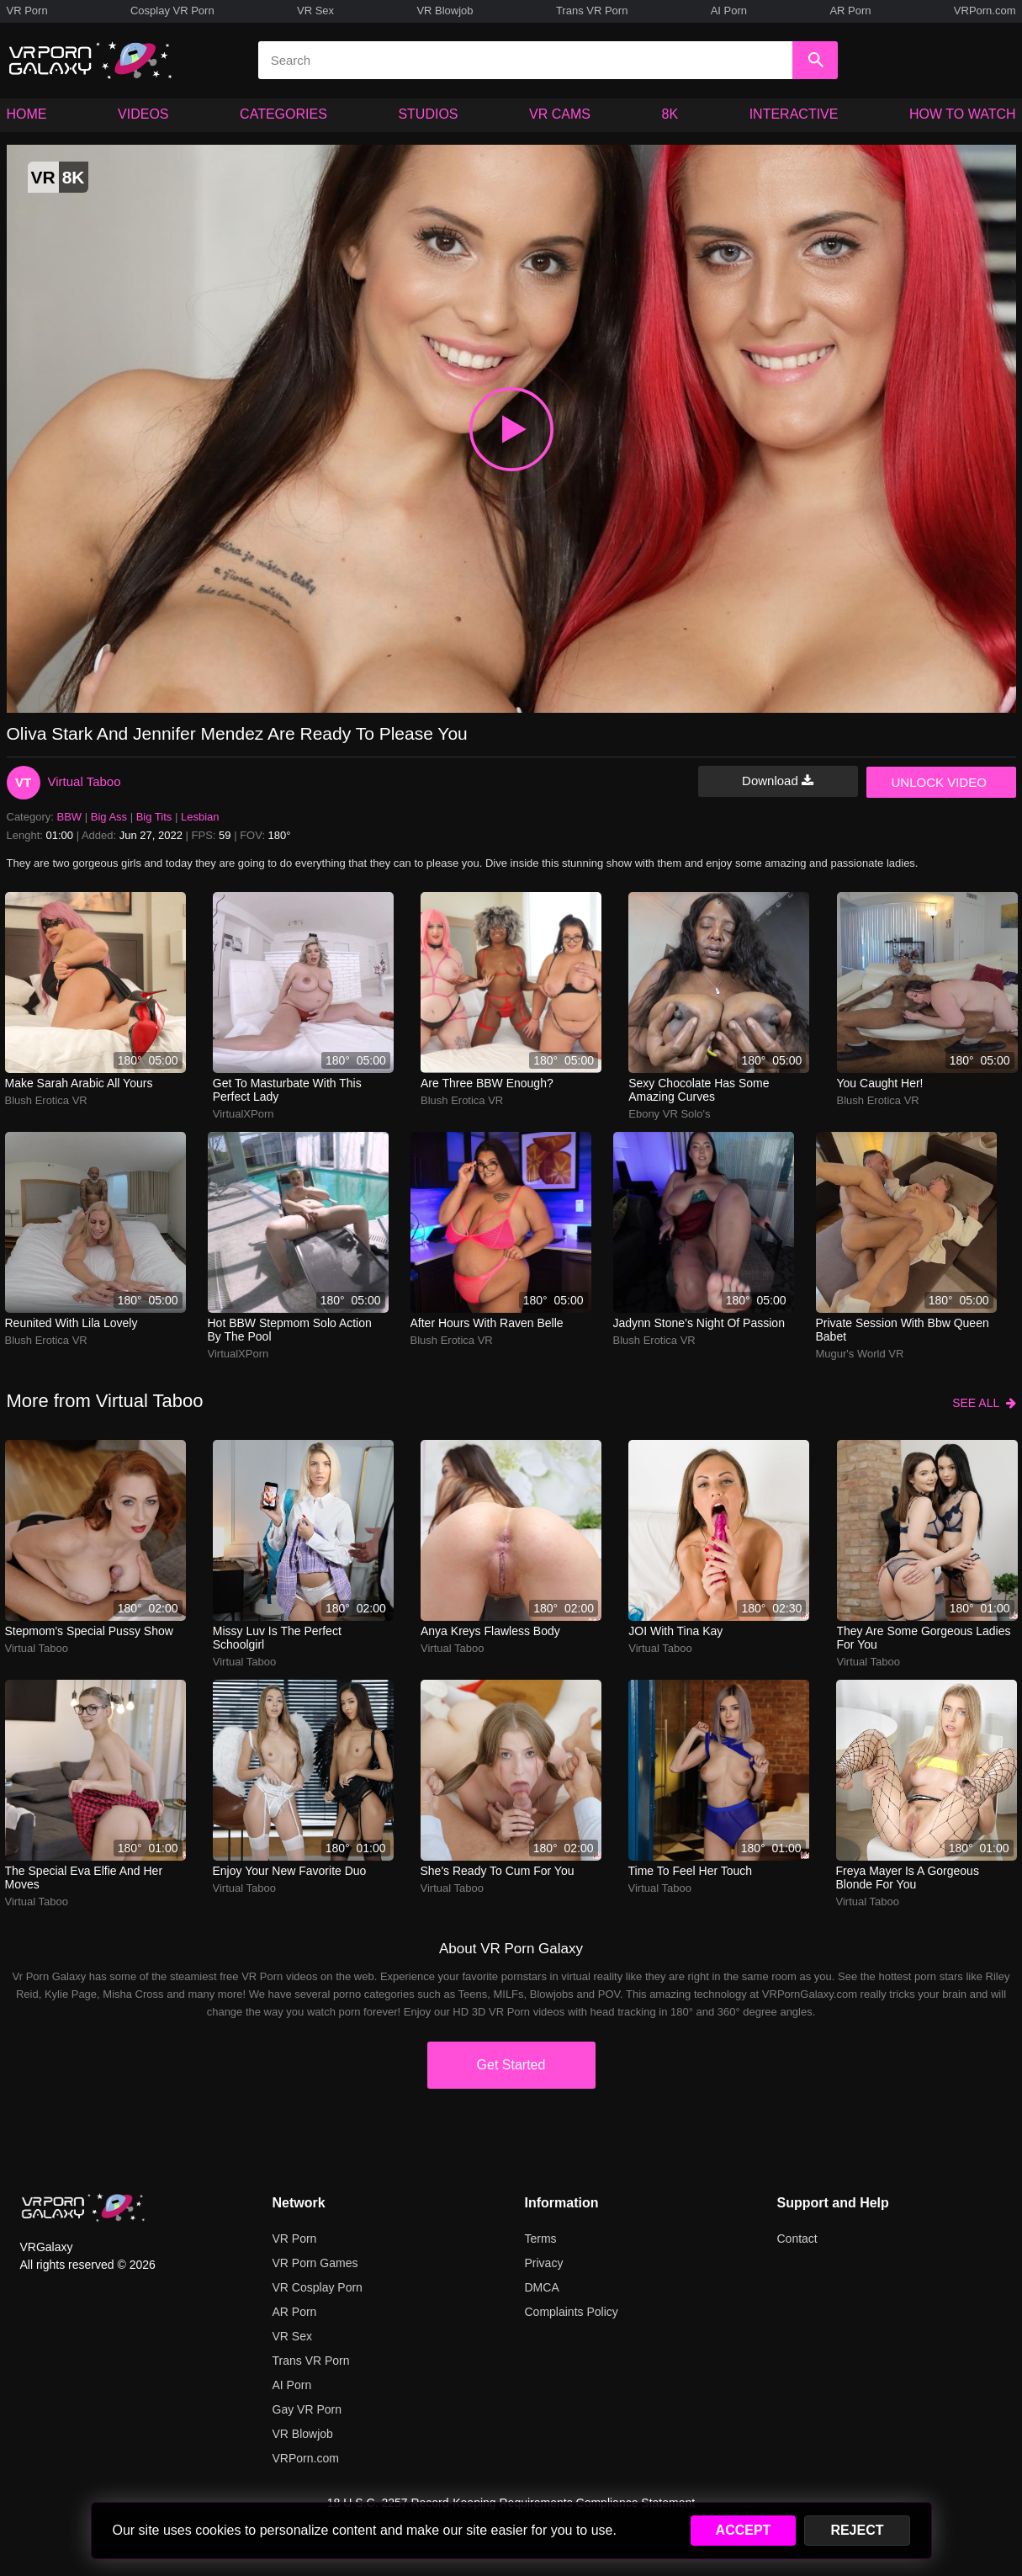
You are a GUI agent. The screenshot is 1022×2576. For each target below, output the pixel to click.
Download (777, 780)
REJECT (856, 2530)
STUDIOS (428, 114)
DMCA (542, 2287)
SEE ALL (983, 1403)
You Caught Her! (880, 1083)
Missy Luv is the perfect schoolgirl (277, 1637)
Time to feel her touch (690, 1871)
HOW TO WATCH (962, 114)
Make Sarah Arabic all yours (79, 1083)
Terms (541, 2238)
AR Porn (850, 10)
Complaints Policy (571, 2311)
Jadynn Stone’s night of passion (699, 1323)
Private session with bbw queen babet (902, 1329)
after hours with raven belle (487, 1323)
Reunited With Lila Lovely (71, 1323)
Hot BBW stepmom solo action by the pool (290, 1329)
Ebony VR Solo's (669, 1113)
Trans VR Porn (592, 10)
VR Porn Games (315, 2263)
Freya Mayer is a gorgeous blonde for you (907, 1877)
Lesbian (200, 816)
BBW (69, 816)
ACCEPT (743, 2530)
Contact (797, 2238)
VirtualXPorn (243, 1113)
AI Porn (729, 10)
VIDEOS (143, 114)
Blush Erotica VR (46, 1100)
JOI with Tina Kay (675, 1631)
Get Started (511, 2065)
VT (23, 782)
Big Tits (154, 816)
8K (670, 114)
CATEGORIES (283, 114)
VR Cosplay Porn (318, 2287)
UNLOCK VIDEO (939, 782)
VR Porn (27, 10)
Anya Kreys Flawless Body (490, 1631)
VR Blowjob (444, 10)
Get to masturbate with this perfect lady (287, 1089)
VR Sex (315, 10)
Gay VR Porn (307, 2409)
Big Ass (109, 816)
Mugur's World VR (860, 1353)
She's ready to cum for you (498, 1871)
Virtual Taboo (84, 781)
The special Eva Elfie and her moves (84, 1877)
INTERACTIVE (794, 114)
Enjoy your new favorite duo (290, 1871)
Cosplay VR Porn (172, 10)
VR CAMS (559, 114)
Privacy (544, 2263)
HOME (27, 114)
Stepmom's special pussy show (89, 1631)
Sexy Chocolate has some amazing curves (698, 1089)
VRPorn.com (985, 10)
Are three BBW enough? (487, 1083)
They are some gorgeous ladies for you (924, 1637)
